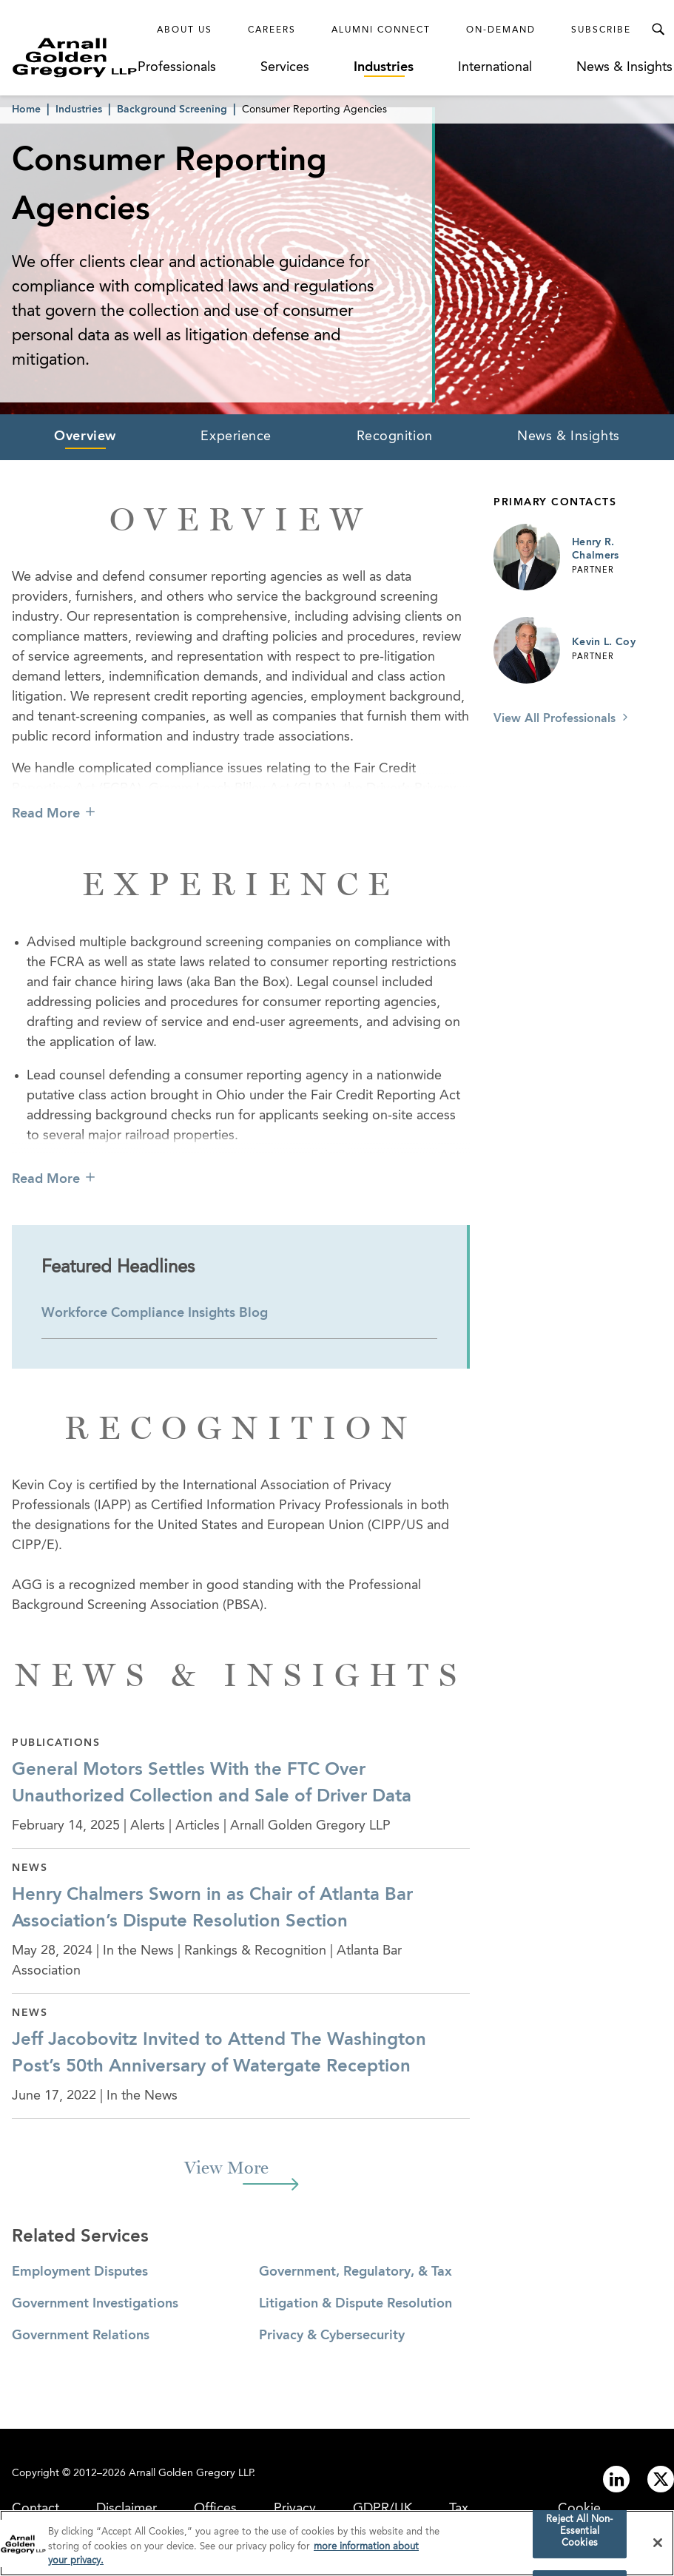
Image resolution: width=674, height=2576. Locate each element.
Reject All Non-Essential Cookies (579, 2535)
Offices (215, 2508)
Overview (84, 436)
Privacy (295, 2508)
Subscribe (601, 30)
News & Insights (624, 67)
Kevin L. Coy (604, 642)
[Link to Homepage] (75, 57)
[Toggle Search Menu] (658, 29)
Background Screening (172, 109)
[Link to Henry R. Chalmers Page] (526, 557)
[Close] (657, 2546)
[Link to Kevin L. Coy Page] (526, 650)
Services (284, 67)
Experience (236, 436)
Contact (35, 2508)
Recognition (395, 436)
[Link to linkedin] (616, 2479)
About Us (184, 30)
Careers (272, 30)
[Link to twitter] (660, 2479)
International (495, 67)
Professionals (177, 67)
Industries (384, 67)
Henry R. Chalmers (595, 549)
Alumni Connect (381, 30)
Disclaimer (126, 2508)
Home (26, 109)
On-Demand (501, 30)
